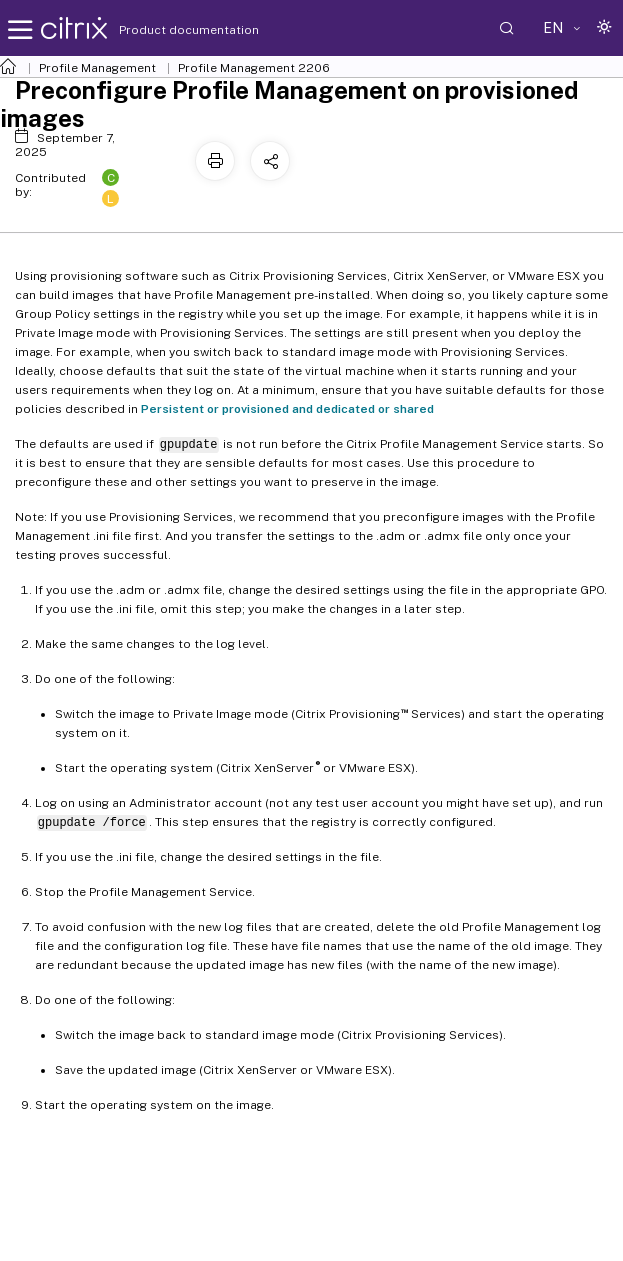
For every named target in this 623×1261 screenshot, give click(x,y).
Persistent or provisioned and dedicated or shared (287, 409)
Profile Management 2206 (254, 68)
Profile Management (97, 68)
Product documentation (164, 30)
